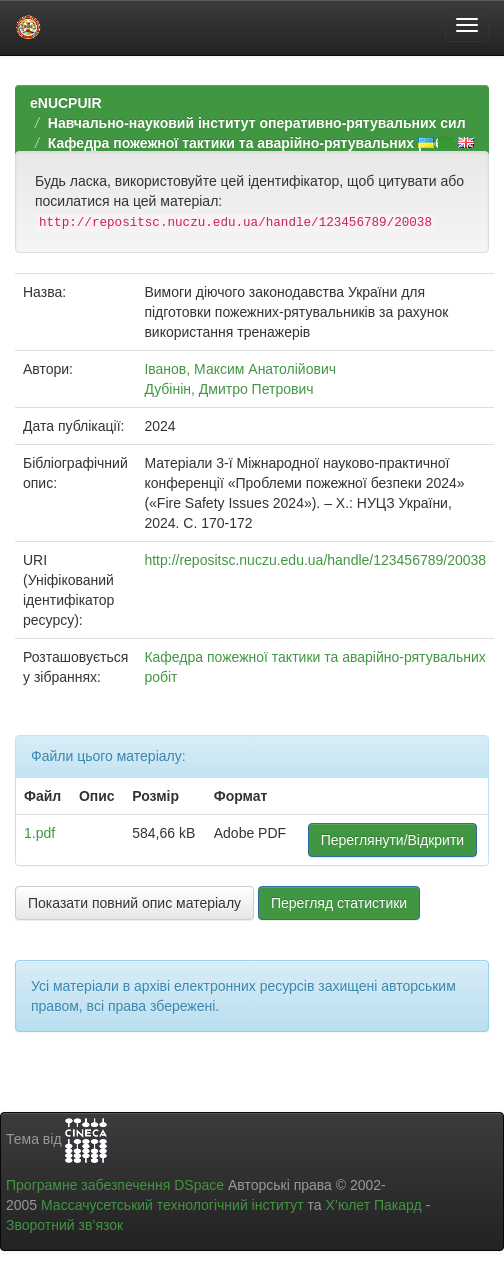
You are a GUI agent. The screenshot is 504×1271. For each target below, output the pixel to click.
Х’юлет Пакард (374, 1205)
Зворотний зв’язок (64, 1225)
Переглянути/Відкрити (392, 840)
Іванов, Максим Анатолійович (240, 369)
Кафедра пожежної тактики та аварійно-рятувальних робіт (251, 143)
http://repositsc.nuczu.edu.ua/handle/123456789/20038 (315, 560)
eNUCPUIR (66, 103)
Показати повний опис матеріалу (134, 903)
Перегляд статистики (339, 903)
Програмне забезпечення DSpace (115, 1185)
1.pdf (39, 833)
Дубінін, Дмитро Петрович (228, 389)
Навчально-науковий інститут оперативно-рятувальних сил (257, 123)
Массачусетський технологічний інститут (172, 1205)
